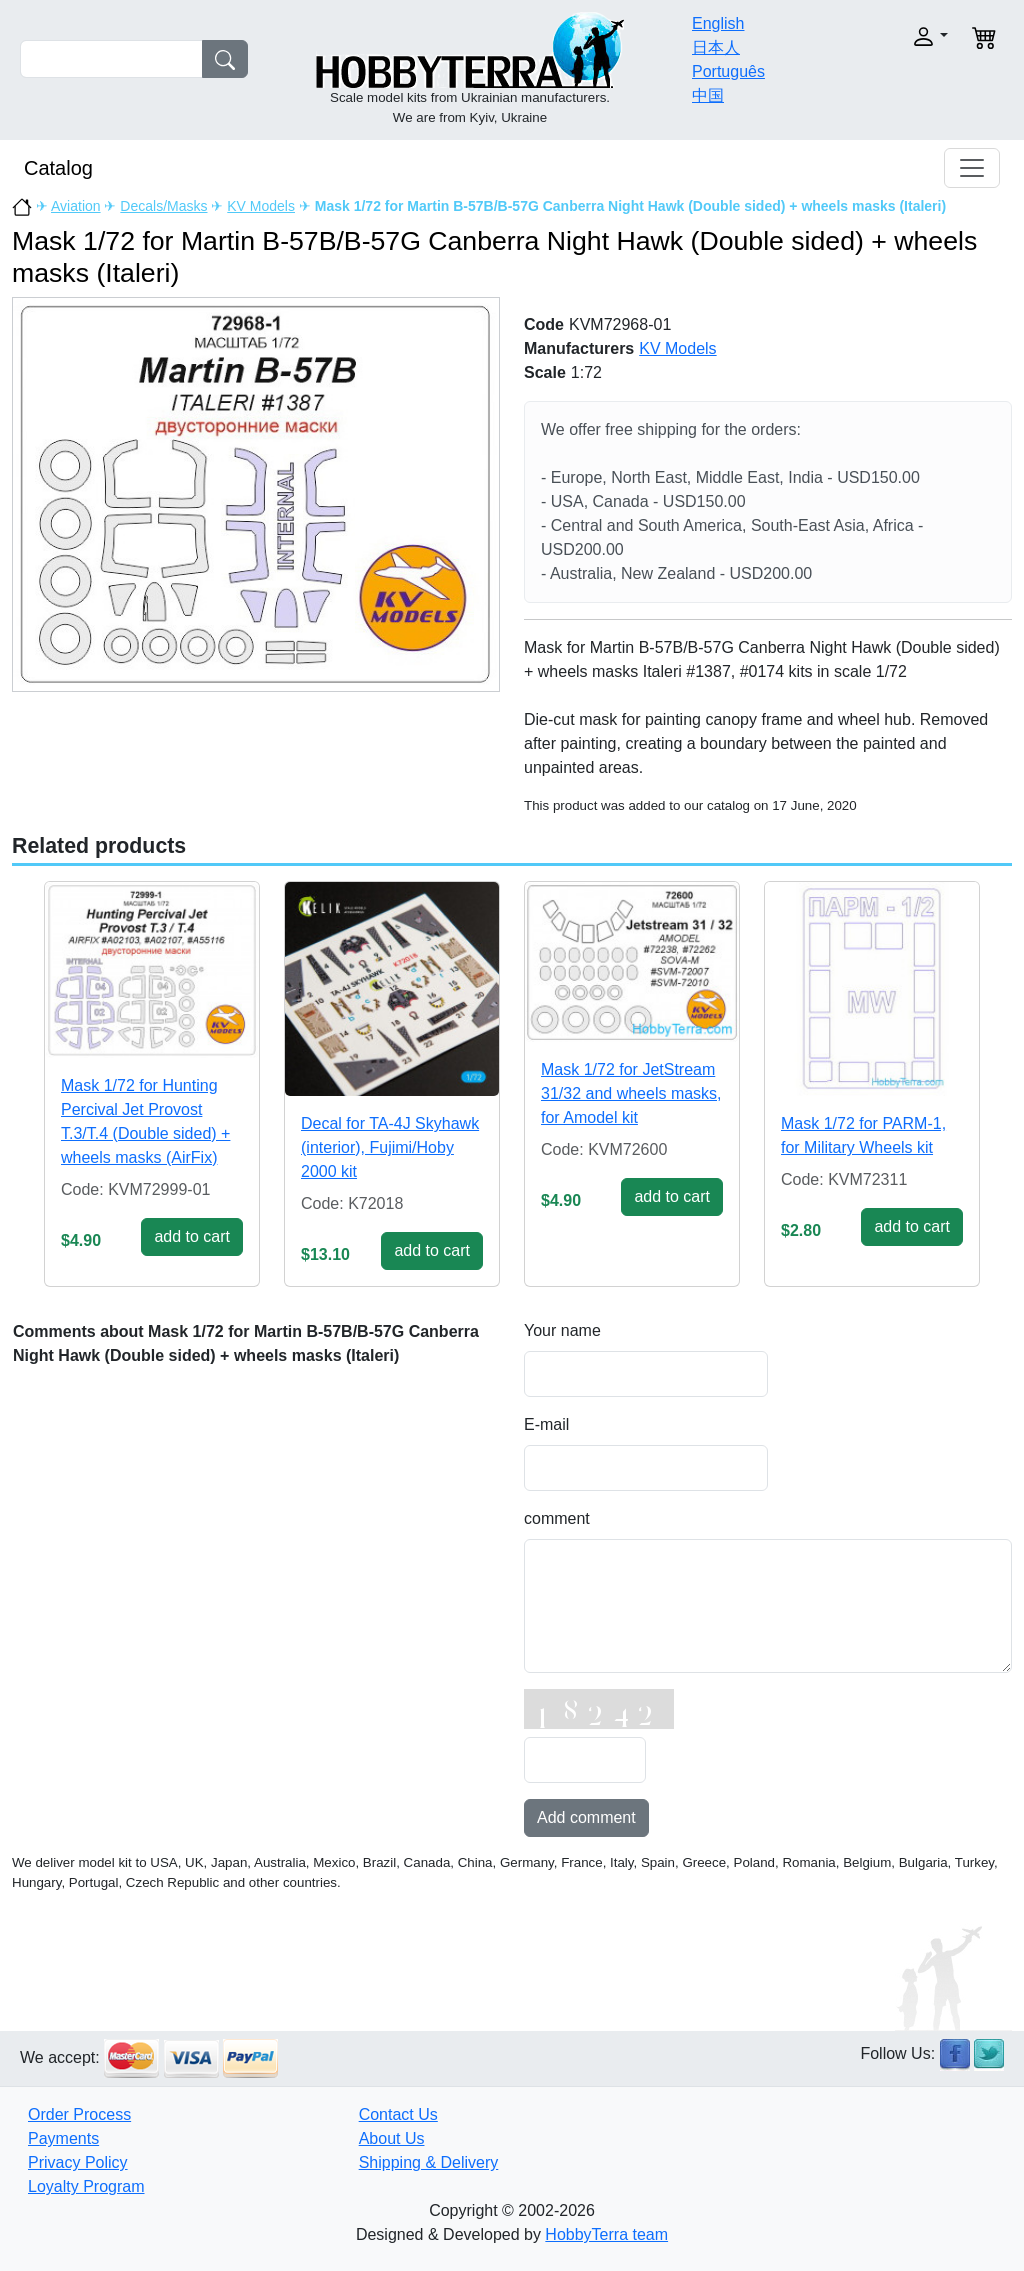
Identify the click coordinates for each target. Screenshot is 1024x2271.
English (718, 23)
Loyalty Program (86, 2186)
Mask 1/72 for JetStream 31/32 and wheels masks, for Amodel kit (631, 1093)
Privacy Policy (78, 2162)
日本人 (716, 47)
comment (557, 1518)
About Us (392, 2138)
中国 (708, 95)
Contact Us (398, 2114)
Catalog (58, 168)
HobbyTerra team (606, 2234)
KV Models (261, 206)
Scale (545, 372)
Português (728, 71)
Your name (562, 1330)
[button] (904, 36)
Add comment (586, 1817)
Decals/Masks (163, 206)
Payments (63, 2138)
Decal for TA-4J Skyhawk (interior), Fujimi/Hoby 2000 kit (390, 1147)
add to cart (192, 1236)
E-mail (546, 1424)
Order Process (79, 2114)
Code (544, 324)
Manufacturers (579, 348)
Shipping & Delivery (429, 2162)
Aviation (76, 206)
